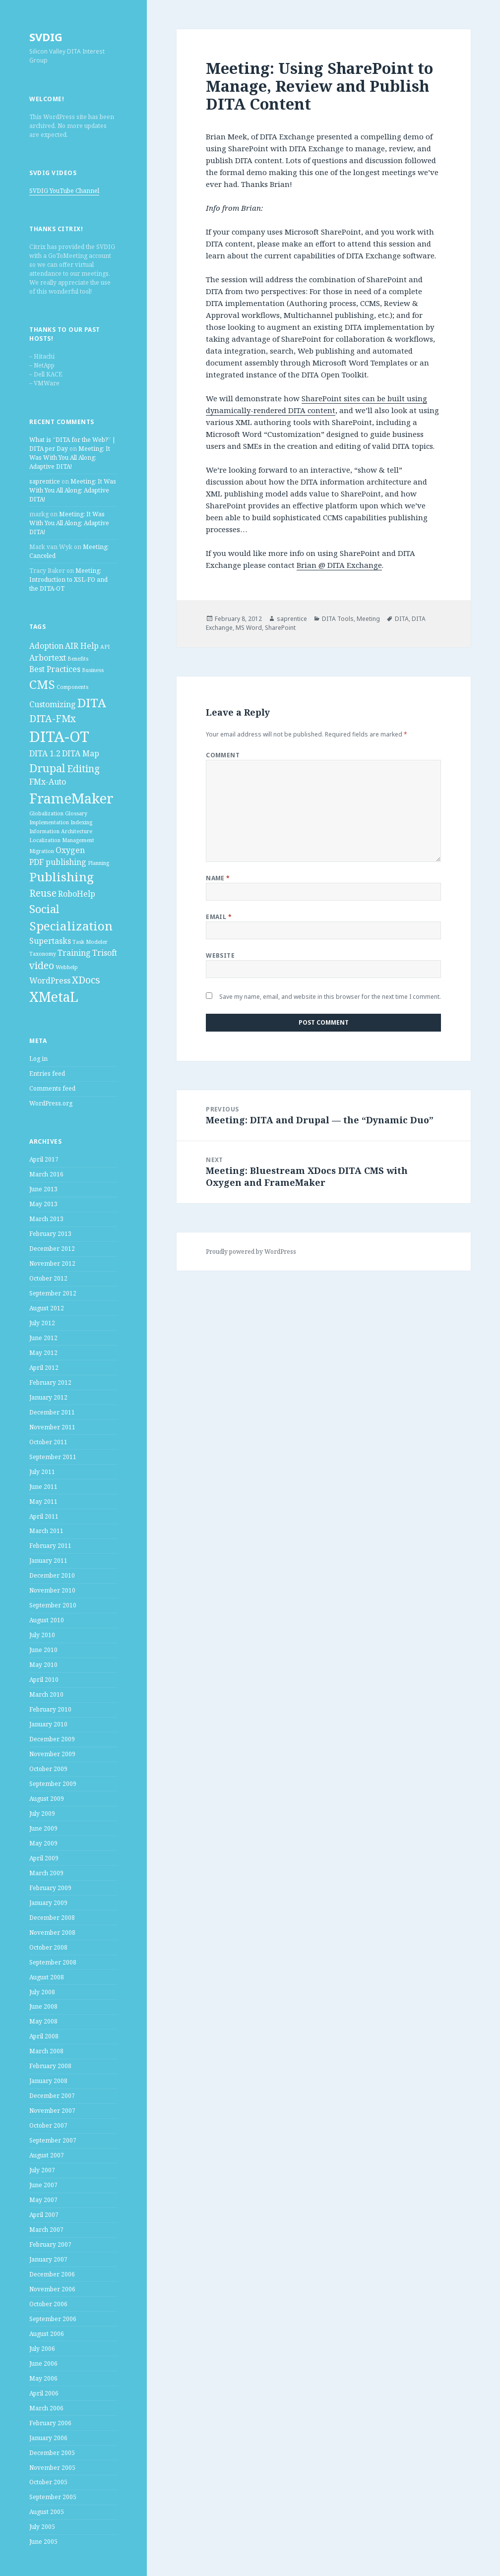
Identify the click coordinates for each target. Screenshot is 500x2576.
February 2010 (50, 1709)
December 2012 (52, 1248)
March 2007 (46, 2229)
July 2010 (42, 1635)
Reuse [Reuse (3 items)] (43, 893)
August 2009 (46, 1798)
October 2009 (48, 1769)
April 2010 (44, 1679)
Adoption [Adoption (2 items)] (46, 645)
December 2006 (52, 2274)
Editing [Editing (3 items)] (83, 768)
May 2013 (43, 1204)
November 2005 (52, 2467)
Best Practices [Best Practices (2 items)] (54, 669)
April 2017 (44, 1159)
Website (220, 955)
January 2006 (48, 2438)
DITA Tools (338, 618)
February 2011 (50, 1545)
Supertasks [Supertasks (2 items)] (50, 940)
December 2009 (52, 1739)
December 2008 (52, 1917)
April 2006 (44, 2393)
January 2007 (48, 2259)
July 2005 (42, 2526)
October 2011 (48, 1442)
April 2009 (44, 1858)
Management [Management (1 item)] (78, 840)
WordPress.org (50, 1103)
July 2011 (42, 1472)
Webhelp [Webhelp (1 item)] (67, 967)
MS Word (249, 627)
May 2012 (43, 1353)
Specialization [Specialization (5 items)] (71, 926)
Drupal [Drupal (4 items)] (47, 767)
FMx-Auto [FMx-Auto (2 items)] (47, 781)
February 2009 (50, 1888)
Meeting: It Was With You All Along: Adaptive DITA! (69, 457)
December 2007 (52, 2095)
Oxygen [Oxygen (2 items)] (70, 850)
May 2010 (43, 1664)
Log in (38, 1058)
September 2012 (52, 1293)
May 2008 (43, 2021)
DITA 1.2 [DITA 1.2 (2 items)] (45, 753)
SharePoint (280, 627)
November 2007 (52, 2110)
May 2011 (43, 1501)
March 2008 (46, 2051)
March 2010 (46, 1694)
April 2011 (44, 1516)
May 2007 (43, 2200)
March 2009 (46, 1873)
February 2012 (50, 1382)
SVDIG (45, 36)
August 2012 (46, 1308)
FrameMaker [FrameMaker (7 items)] (71, 798)
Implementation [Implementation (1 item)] (49, 822)
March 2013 (46, 1219)
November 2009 (52, 1754)
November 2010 (52, 1590)
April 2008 (44, 2036)
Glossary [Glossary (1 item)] (76, 813)
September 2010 (52, 1605)
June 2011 (43, 1486)
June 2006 (43, 2363)
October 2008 (48, 1947)
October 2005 (48, 2482)
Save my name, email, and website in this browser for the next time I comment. (330, 996)
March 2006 (46, 2408)
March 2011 (46, 1531)
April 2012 (44, 1367)
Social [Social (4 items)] (44, 908)
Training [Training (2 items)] (74, 952)
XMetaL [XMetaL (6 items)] (53, 997)
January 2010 (48, 1724)
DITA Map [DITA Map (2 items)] (80, 753)
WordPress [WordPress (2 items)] (49, 980)
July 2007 (42, 2170)
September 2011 (52, 1457)
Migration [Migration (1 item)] (41, 851)
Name (218, 878)
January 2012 (48, 1397)
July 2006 (42, 2348)
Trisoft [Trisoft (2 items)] (104, 952)
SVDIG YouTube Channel (64, 190)
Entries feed (47, 1073)
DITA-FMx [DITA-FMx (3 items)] (52, 718)
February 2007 (50, 2244)
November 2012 (52, 1263)
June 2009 (43, 1828)
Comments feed (52, 1088)
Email (219, 917)
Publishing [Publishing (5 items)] (61, 876)
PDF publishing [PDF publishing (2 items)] (57, 862)
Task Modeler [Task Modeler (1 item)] (90, 941)
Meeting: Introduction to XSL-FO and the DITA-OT (68, 579)
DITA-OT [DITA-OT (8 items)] (59, 736)
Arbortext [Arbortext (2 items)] (47, 657)
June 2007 (43, 2185)
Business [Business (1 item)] (93, 670)
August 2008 (46, 1977)
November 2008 (52, 1932)
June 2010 (43, 1650)
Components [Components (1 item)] (72, 686)
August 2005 (46, 2512)
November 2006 (52, 2289)
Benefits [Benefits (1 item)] (77, 658)
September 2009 (52, 1783)
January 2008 (48, 2081)
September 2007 (52, 2140)
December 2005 (52, 2453)
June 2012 (43, 1338)
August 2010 (46, 1620)
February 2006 (50, 2423)
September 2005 (52, 2497)
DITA (402, 618)
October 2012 (48, 1278)
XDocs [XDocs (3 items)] (86, 979)
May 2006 (43, 2378)
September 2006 (52, 2319)
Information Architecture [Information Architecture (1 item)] (60, 831)
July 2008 (42, 1992)
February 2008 (50, 2066)
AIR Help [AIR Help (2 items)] (82, 645)
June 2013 (43, 1189)
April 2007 (44, 2214)
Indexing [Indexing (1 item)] (81, 822)
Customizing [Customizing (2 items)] (52, 704)
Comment (223, 755)
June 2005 (43, 2541)
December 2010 (52, 1575)
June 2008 (43, 2006)
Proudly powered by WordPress (251, 1251)
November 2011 (52, 1427)
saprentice (44, 481)
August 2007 (46, 2155)
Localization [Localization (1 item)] (45, 840)
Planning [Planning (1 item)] (98, 862)
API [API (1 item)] (105, 646)
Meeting (368, 618)
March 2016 (46, 1174)
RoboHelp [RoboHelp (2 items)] (76, 893)
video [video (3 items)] (41, 965)
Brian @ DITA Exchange (339, 565)
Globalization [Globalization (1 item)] (46, 813)
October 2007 (48, 2125)
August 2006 (46, 2334)
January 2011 (48, 1560)
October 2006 (48, 2304)
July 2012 (42, 1323)
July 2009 (42, 1813)
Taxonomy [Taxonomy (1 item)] (42, 953)
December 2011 (52, 1412)
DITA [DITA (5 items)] (91, 702)
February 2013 (50, 1233)
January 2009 (48, 1903)
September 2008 (52, 1962)
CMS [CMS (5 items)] (42, 684)
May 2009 (43, 1843)
